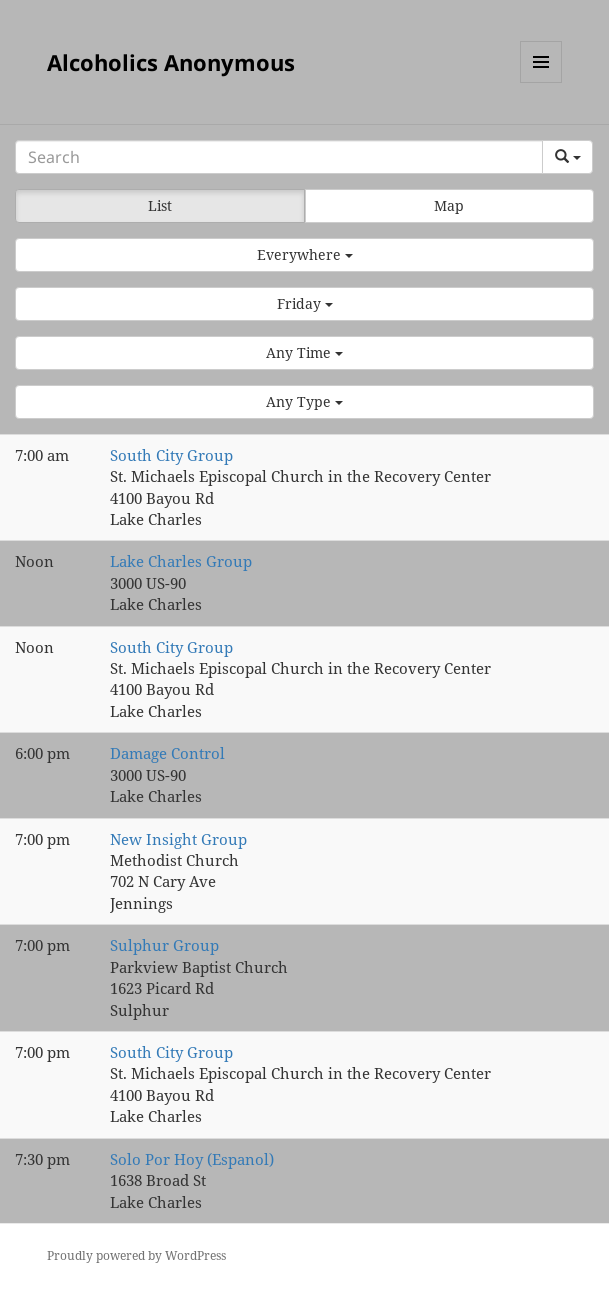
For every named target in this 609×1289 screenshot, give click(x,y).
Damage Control (167, 753)
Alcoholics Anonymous (171, 62)
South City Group (171, 455)
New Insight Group (178, 839)
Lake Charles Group (181, 561)
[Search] (279, 157)
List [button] (160, 205)
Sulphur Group (164, 945)
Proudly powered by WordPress (136, 1255)
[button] (304, 255)
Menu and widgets (541, 82)
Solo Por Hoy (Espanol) (192, 1159)
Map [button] (449, 205)
